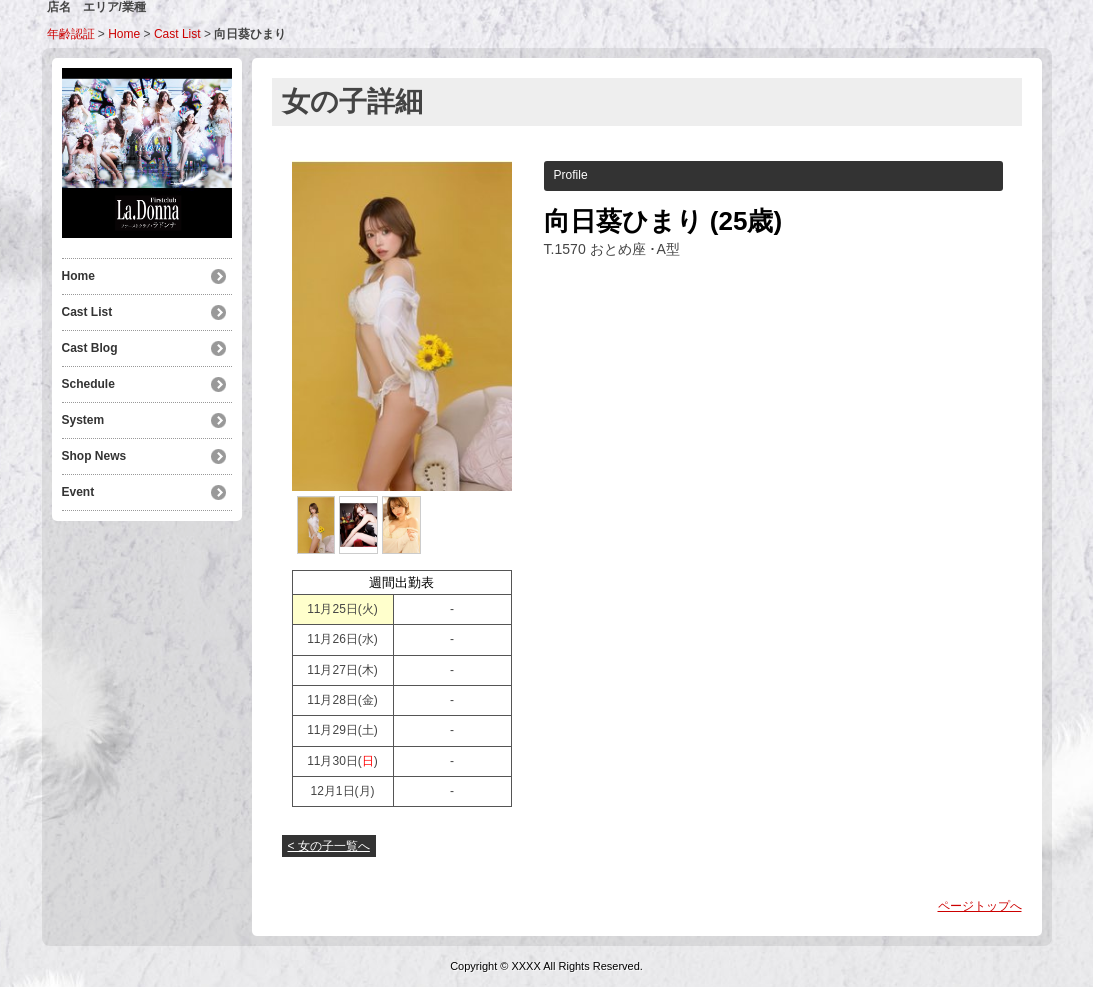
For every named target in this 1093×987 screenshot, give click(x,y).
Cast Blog (90, 348)
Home (124, 34)
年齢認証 (71, 34)
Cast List (177, 34)
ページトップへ (980, 906)
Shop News (94, 456)
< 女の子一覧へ (329, 846)
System (83, 420)
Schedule (88, 384)
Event (78, 492)
